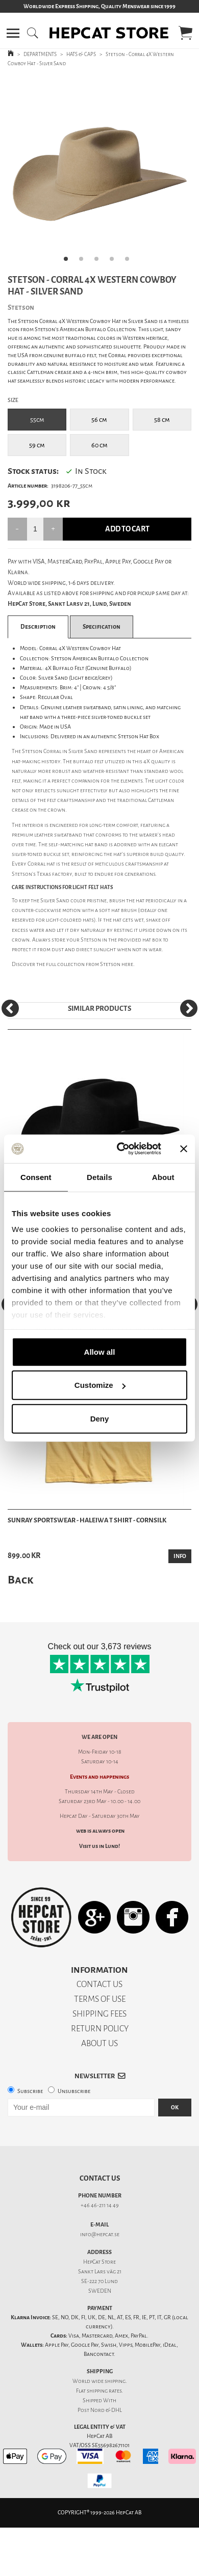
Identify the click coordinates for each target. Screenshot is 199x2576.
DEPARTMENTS (40, 54)
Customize (100, 1385)
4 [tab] (115, 262)
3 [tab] (99, 262)
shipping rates (104, 2391)
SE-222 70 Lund (99, 2281)
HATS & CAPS (81, 54)
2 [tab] (84, 262)
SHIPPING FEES (99, 2013)
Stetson (110, 964)
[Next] (188, 1008)
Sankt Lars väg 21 (99, 2271)
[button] (13, 33)
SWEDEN (99, 2291)
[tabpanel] (99, 173)
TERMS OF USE (100, 1999)
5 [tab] (130, 262)
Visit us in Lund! (99, 1846)
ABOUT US (99, 2043)
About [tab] (163, 1176)
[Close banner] (183, 1148)
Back (20, 1579)
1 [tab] (69, 262)
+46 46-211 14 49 (100, 2205)
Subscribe (30, 2091)
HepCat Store (99, 2262)
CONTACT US (99, 1984)
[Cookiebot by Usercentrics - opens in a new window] (120, 1149)
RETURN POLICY (100, 2028)
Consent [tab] (36, 1176)
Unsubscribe (74, 2091)
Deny (99, 1418)
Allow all (99, 1351)
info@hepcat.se (99, 2234)
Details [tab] (99, 1176)
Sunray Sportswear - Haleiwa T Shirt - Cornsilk (87, 1520)
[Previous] (10, 1008)
